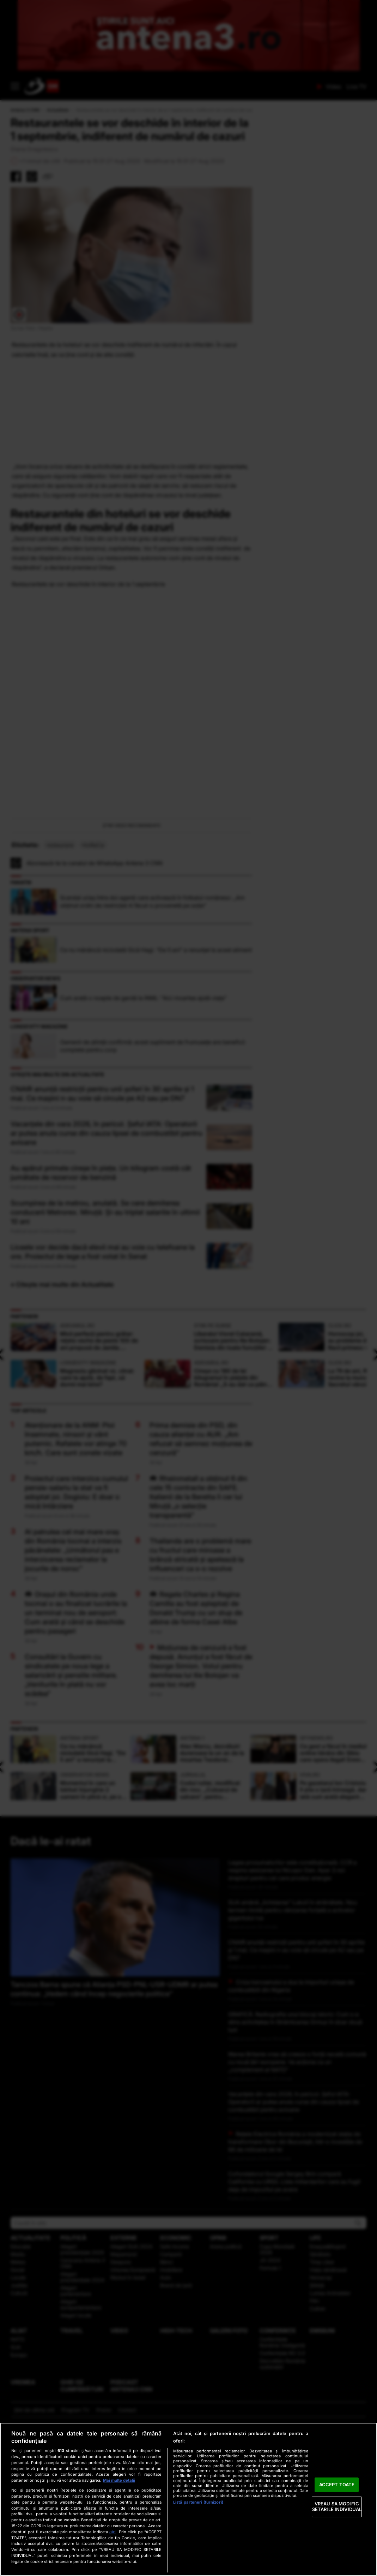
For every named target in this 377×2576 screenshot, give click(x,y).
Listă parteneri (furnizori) (198, 2502)
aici (112, 2531)
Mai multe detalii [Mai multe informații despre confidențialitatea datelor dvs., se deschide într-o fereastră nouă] (119, 2480)
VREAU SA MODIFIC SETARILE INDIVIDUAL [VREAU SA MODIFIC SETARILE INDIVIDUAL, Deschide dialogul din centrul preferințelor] (336, 2506)
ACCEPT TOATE (337, 2484)
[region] (188, 2499)
